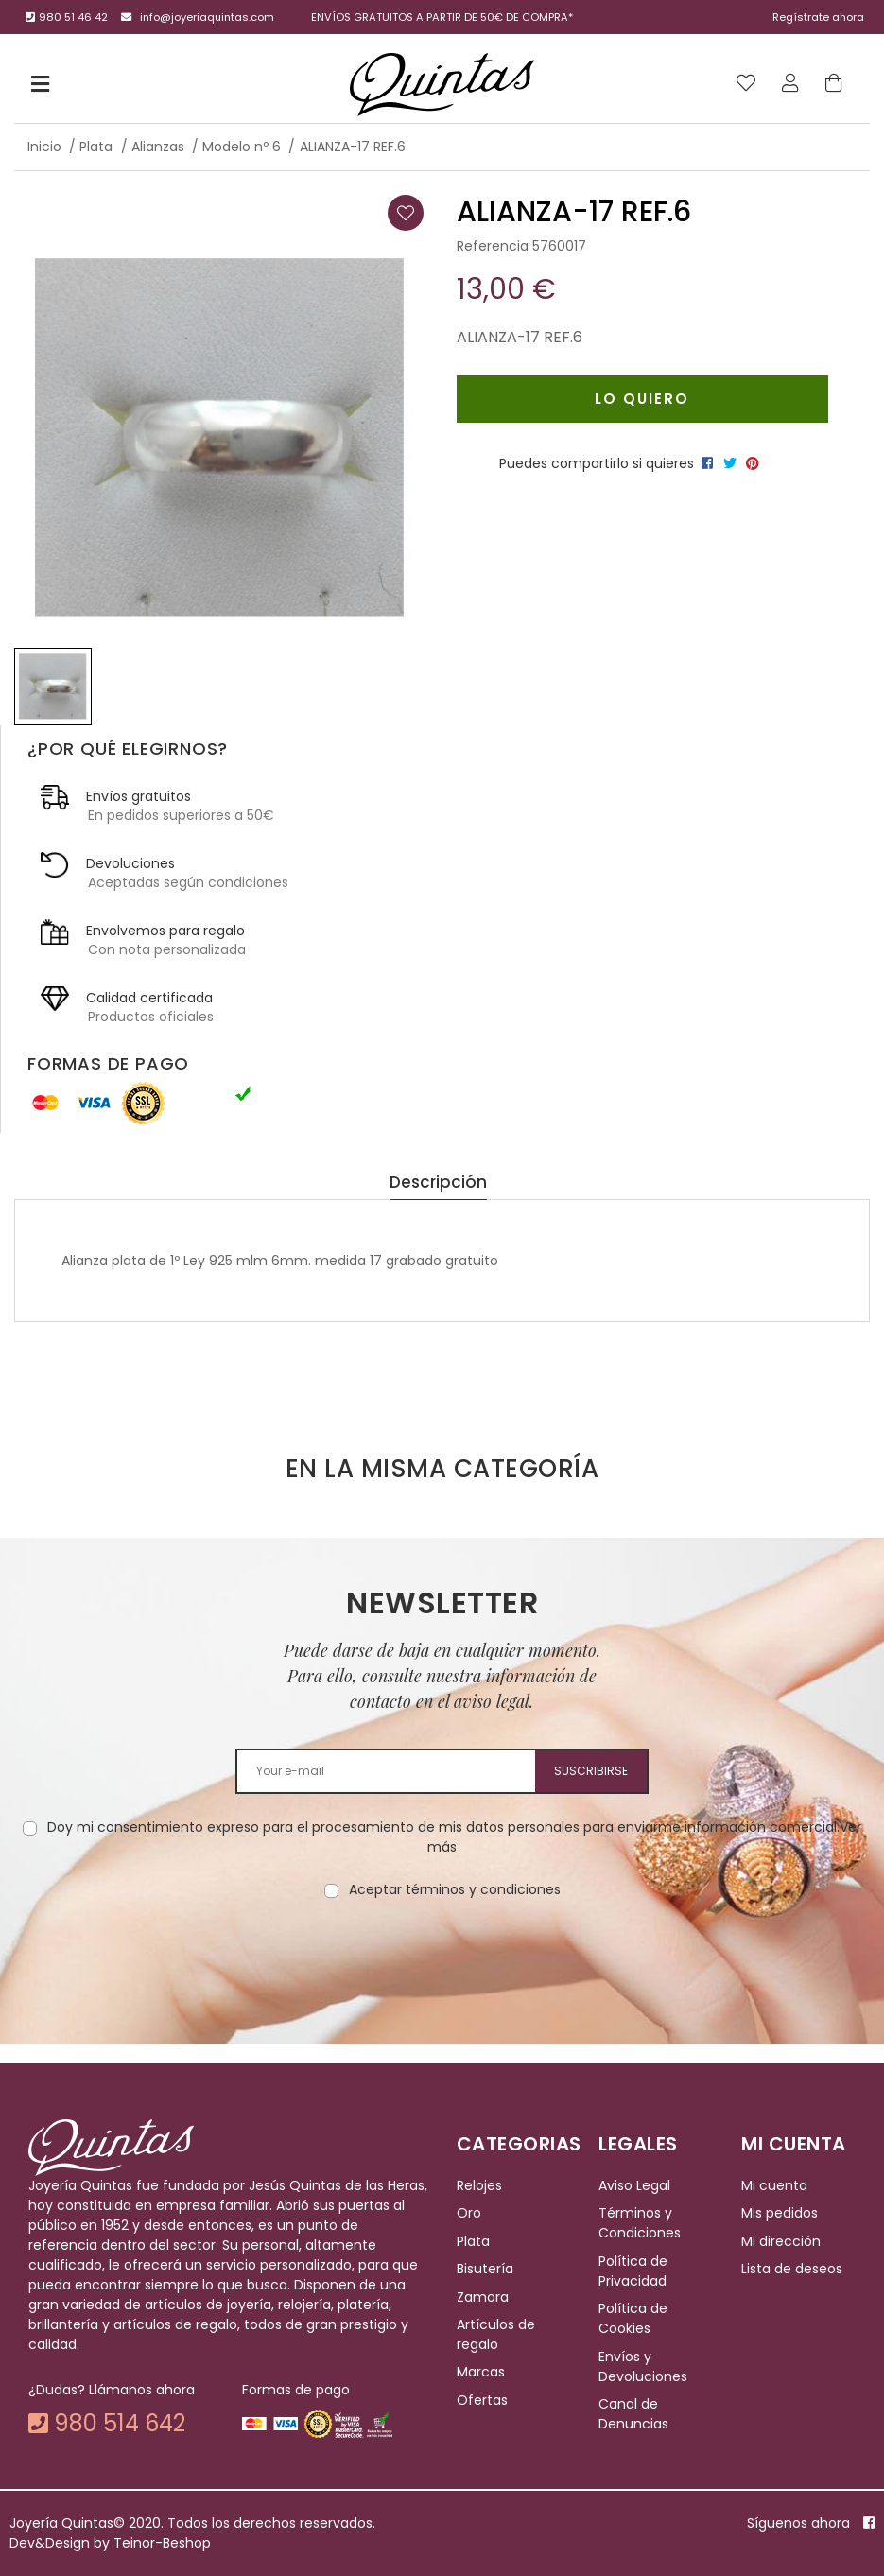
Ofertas (482, 2400)
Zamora (483, 2297)
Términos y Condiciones (639, 2223)
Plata (473, 2241)
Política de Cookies (632, 2318)
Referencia (493, 245)
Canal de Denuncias (633, 2413)
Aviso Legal (634, 2185)
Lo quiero (642, 399)
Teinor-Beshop (162, 2542)
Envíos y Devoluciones (642, 2366)
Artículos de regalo (496, 2334)
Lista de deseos (791, 2268)
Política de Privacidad (632, 2271)
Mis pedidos (779, 2213)
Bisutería (485, 2268)
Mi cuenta (774, 2185)
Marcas (481, 2371)
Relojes (479, 2185)
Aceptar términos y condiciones (455, 1889)
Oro (469, 2213)
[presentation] (442, 1959)
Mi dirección (781, 2241)
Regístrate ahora (818, 17)
